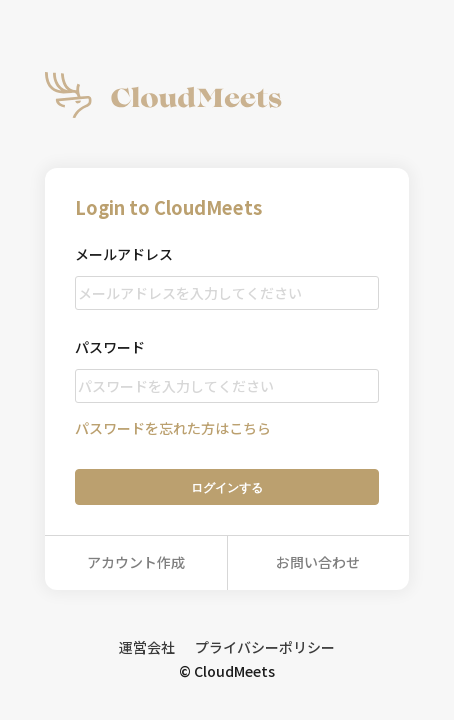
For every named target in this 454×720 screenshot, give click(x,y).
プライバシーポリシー (265, 647)
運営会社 (147, 647)
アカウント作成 (136, 562)
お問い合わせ (318, 562)
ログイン (227, 487)
